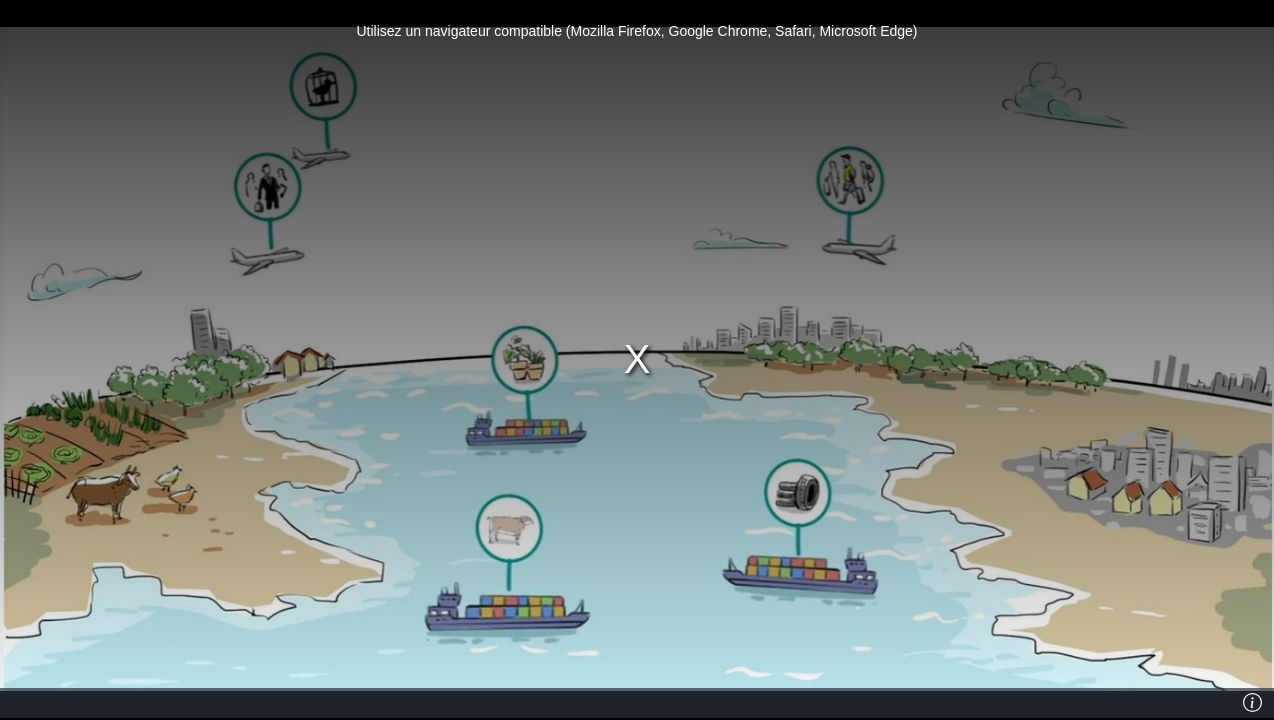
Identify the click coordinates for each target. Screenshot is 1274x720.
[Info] (1253, 703)
